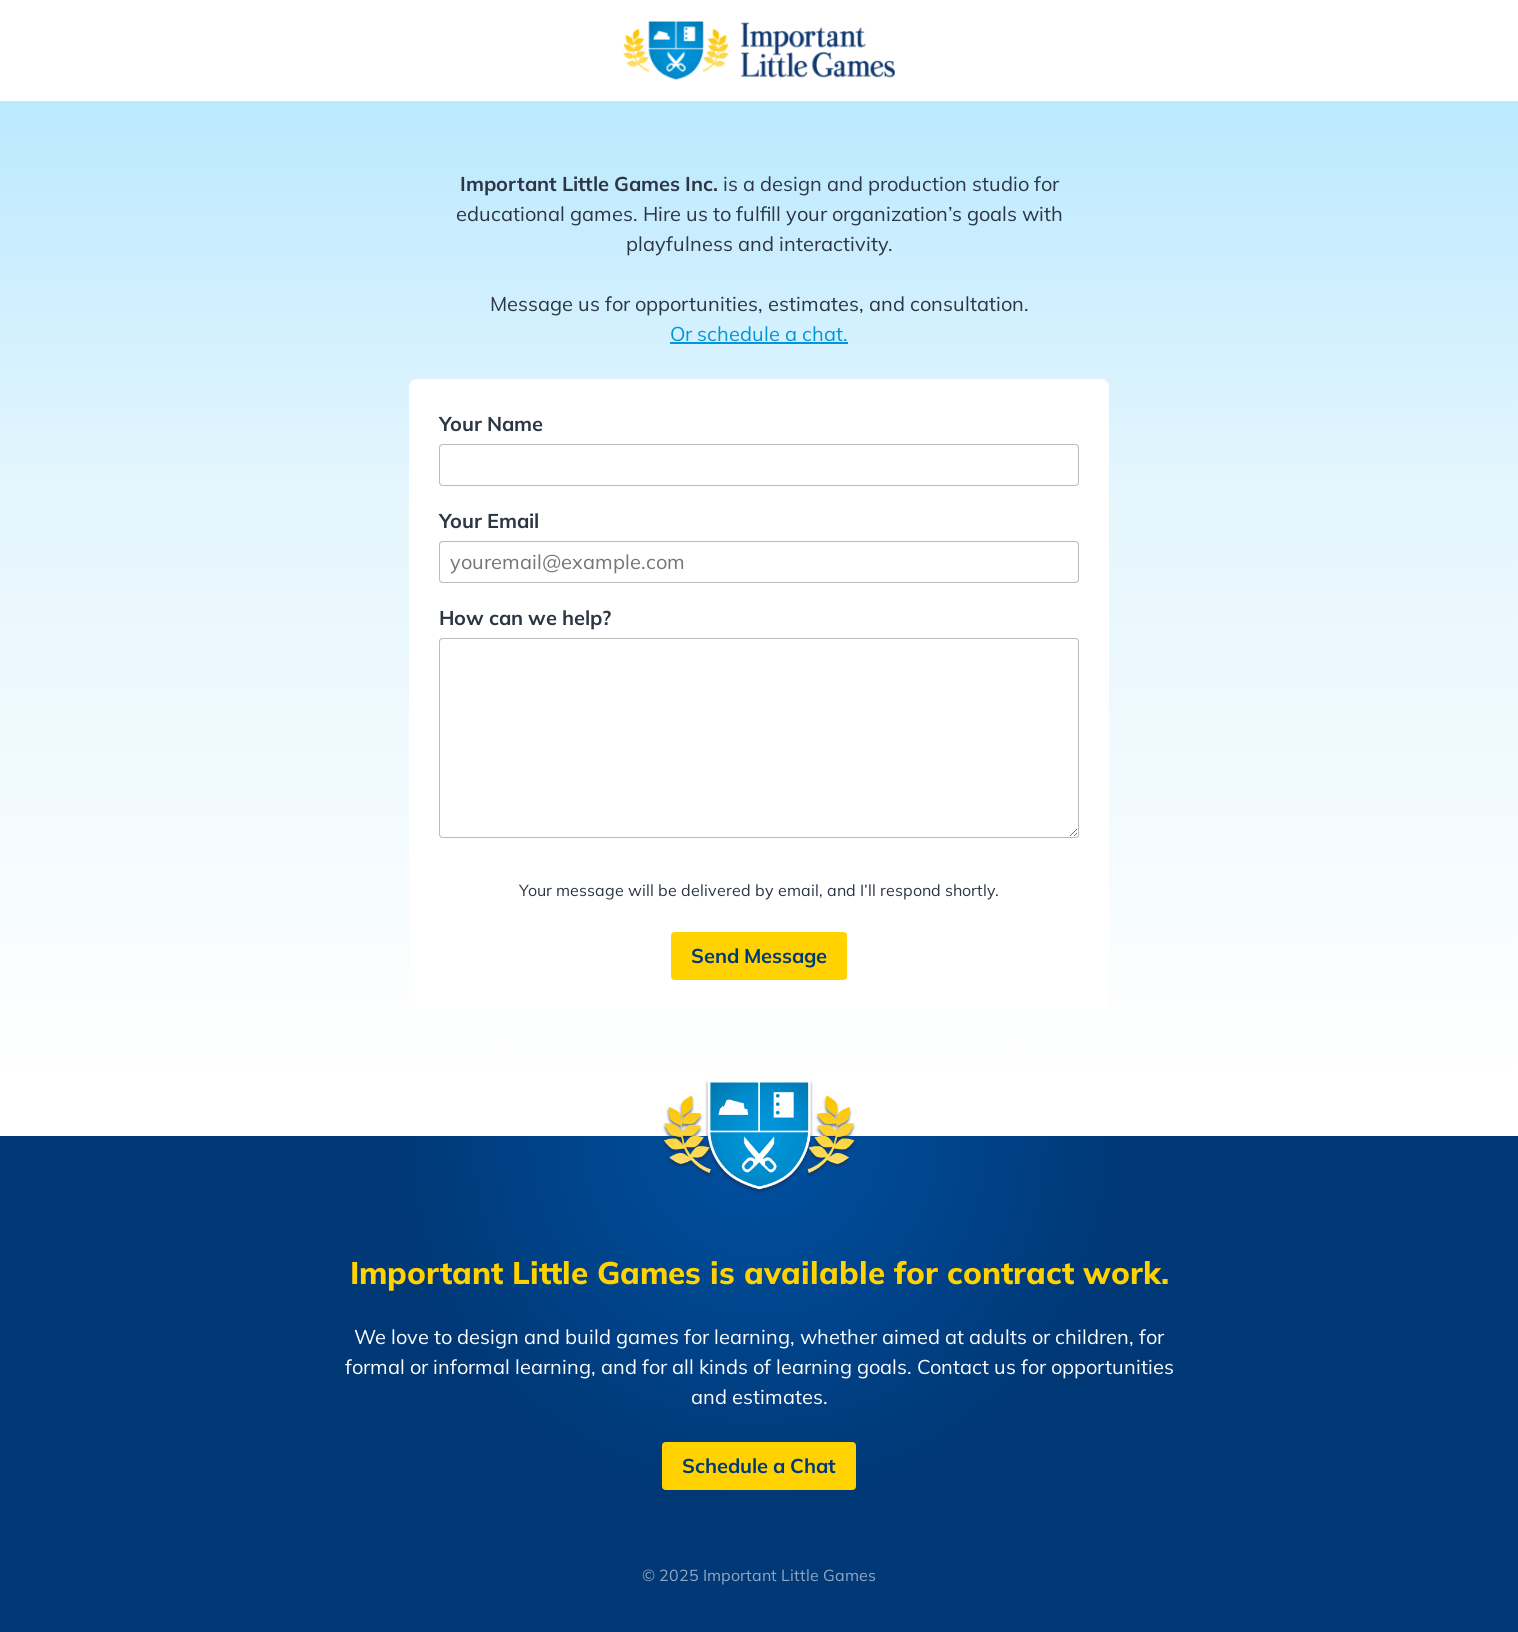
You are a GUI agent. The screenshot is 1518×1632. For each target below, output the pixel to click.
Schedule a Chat (759, 1465)
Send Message (759, 955)
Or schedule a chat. (759, 333)
